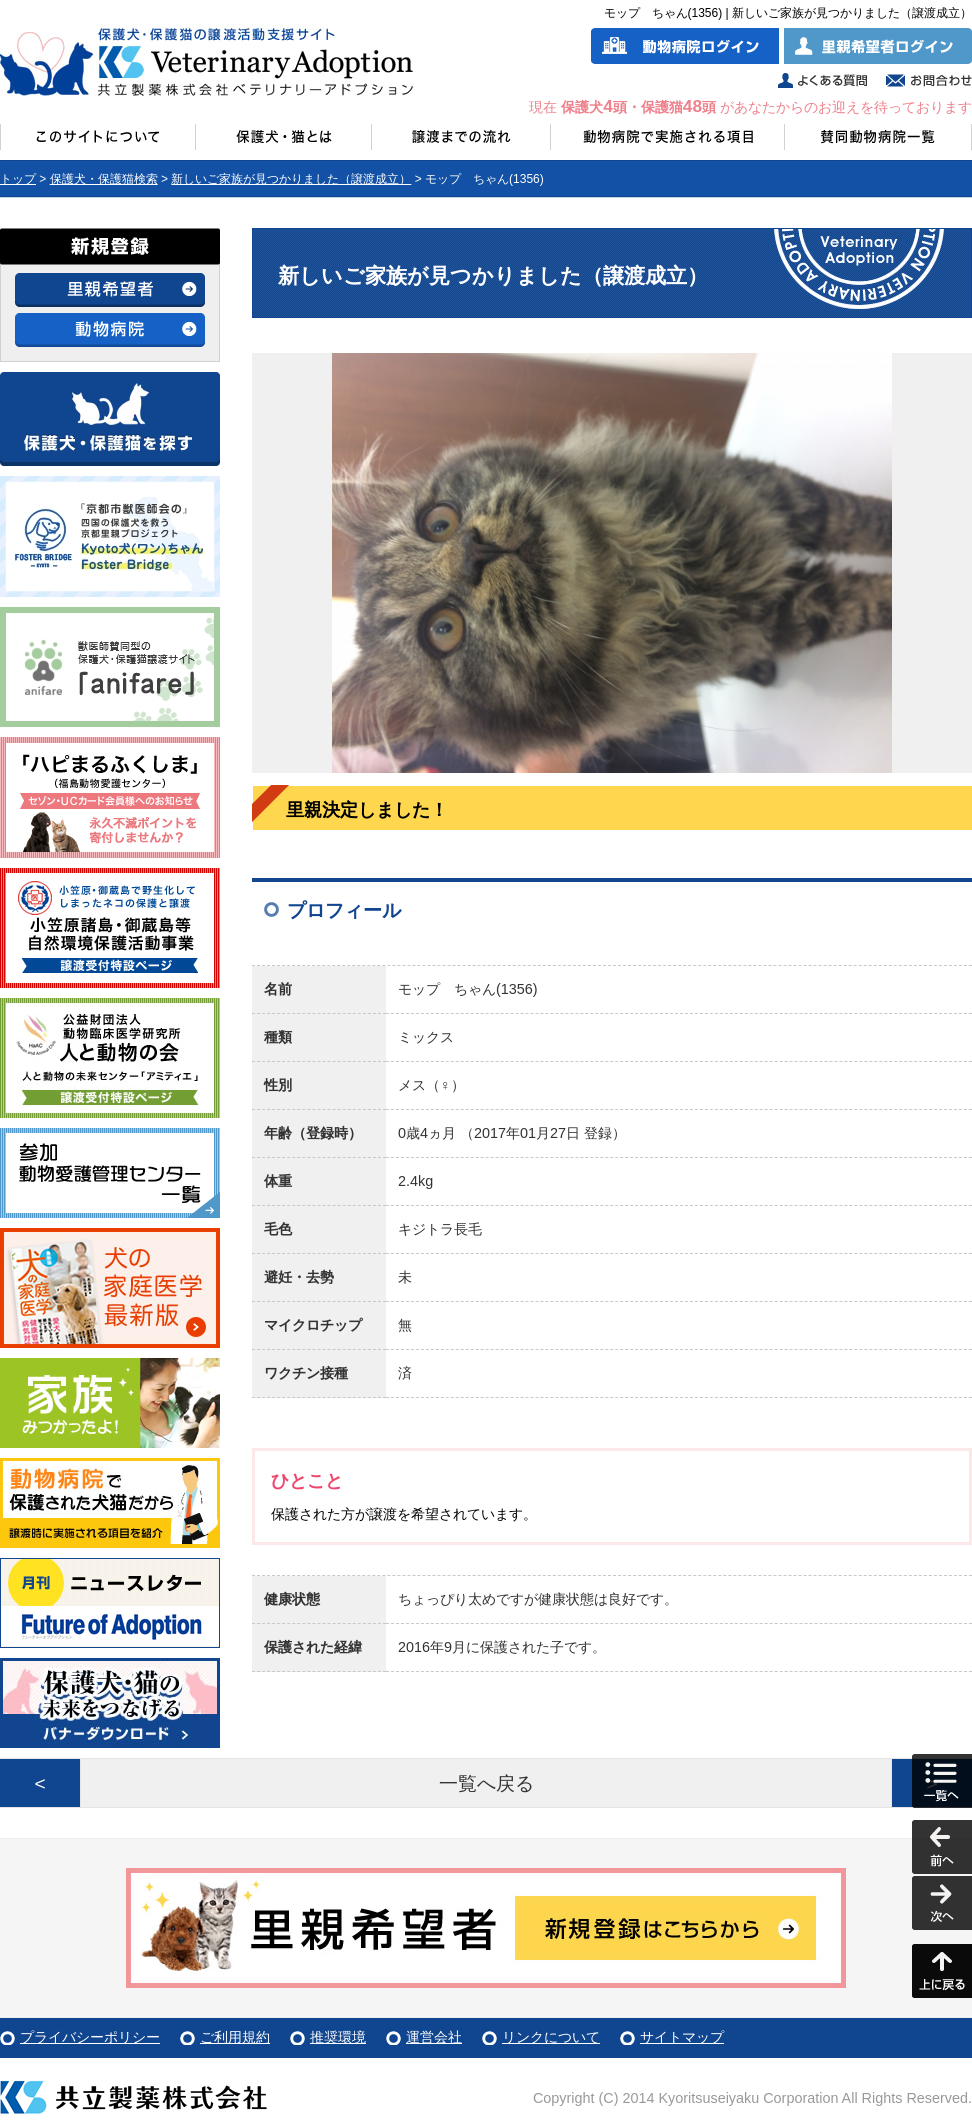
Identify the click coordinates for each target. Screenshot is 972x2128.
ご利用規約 (235, 2037)
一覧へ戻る (486, 1783)
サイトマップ (682, 2037)
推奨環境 (338, 2037)
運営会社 (434, 2037)
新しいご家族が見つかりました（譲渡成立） (291, 179)
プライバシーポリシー (90, 2037)
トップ (18, 179)
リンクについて (551, 2037)
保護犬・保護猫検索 (104, 179)
